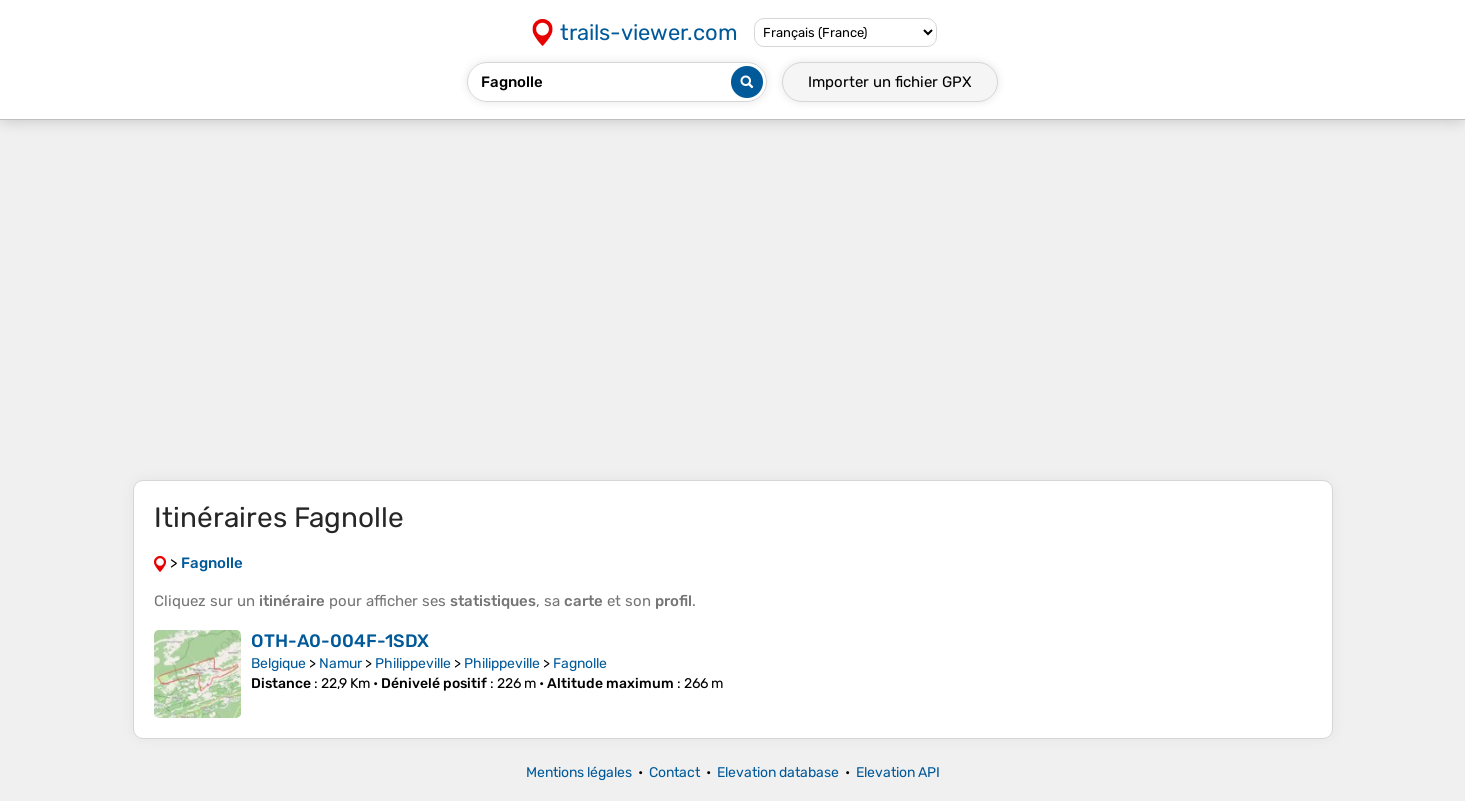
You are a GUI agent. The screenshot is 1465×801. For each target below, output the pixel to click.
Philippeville (413, 663)
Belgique (278, 663)
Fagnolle (580, 663)
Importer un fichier (890, 82)
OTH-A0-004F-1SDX (340, 641)
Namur (340, 663)
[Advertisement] (733, 300)
